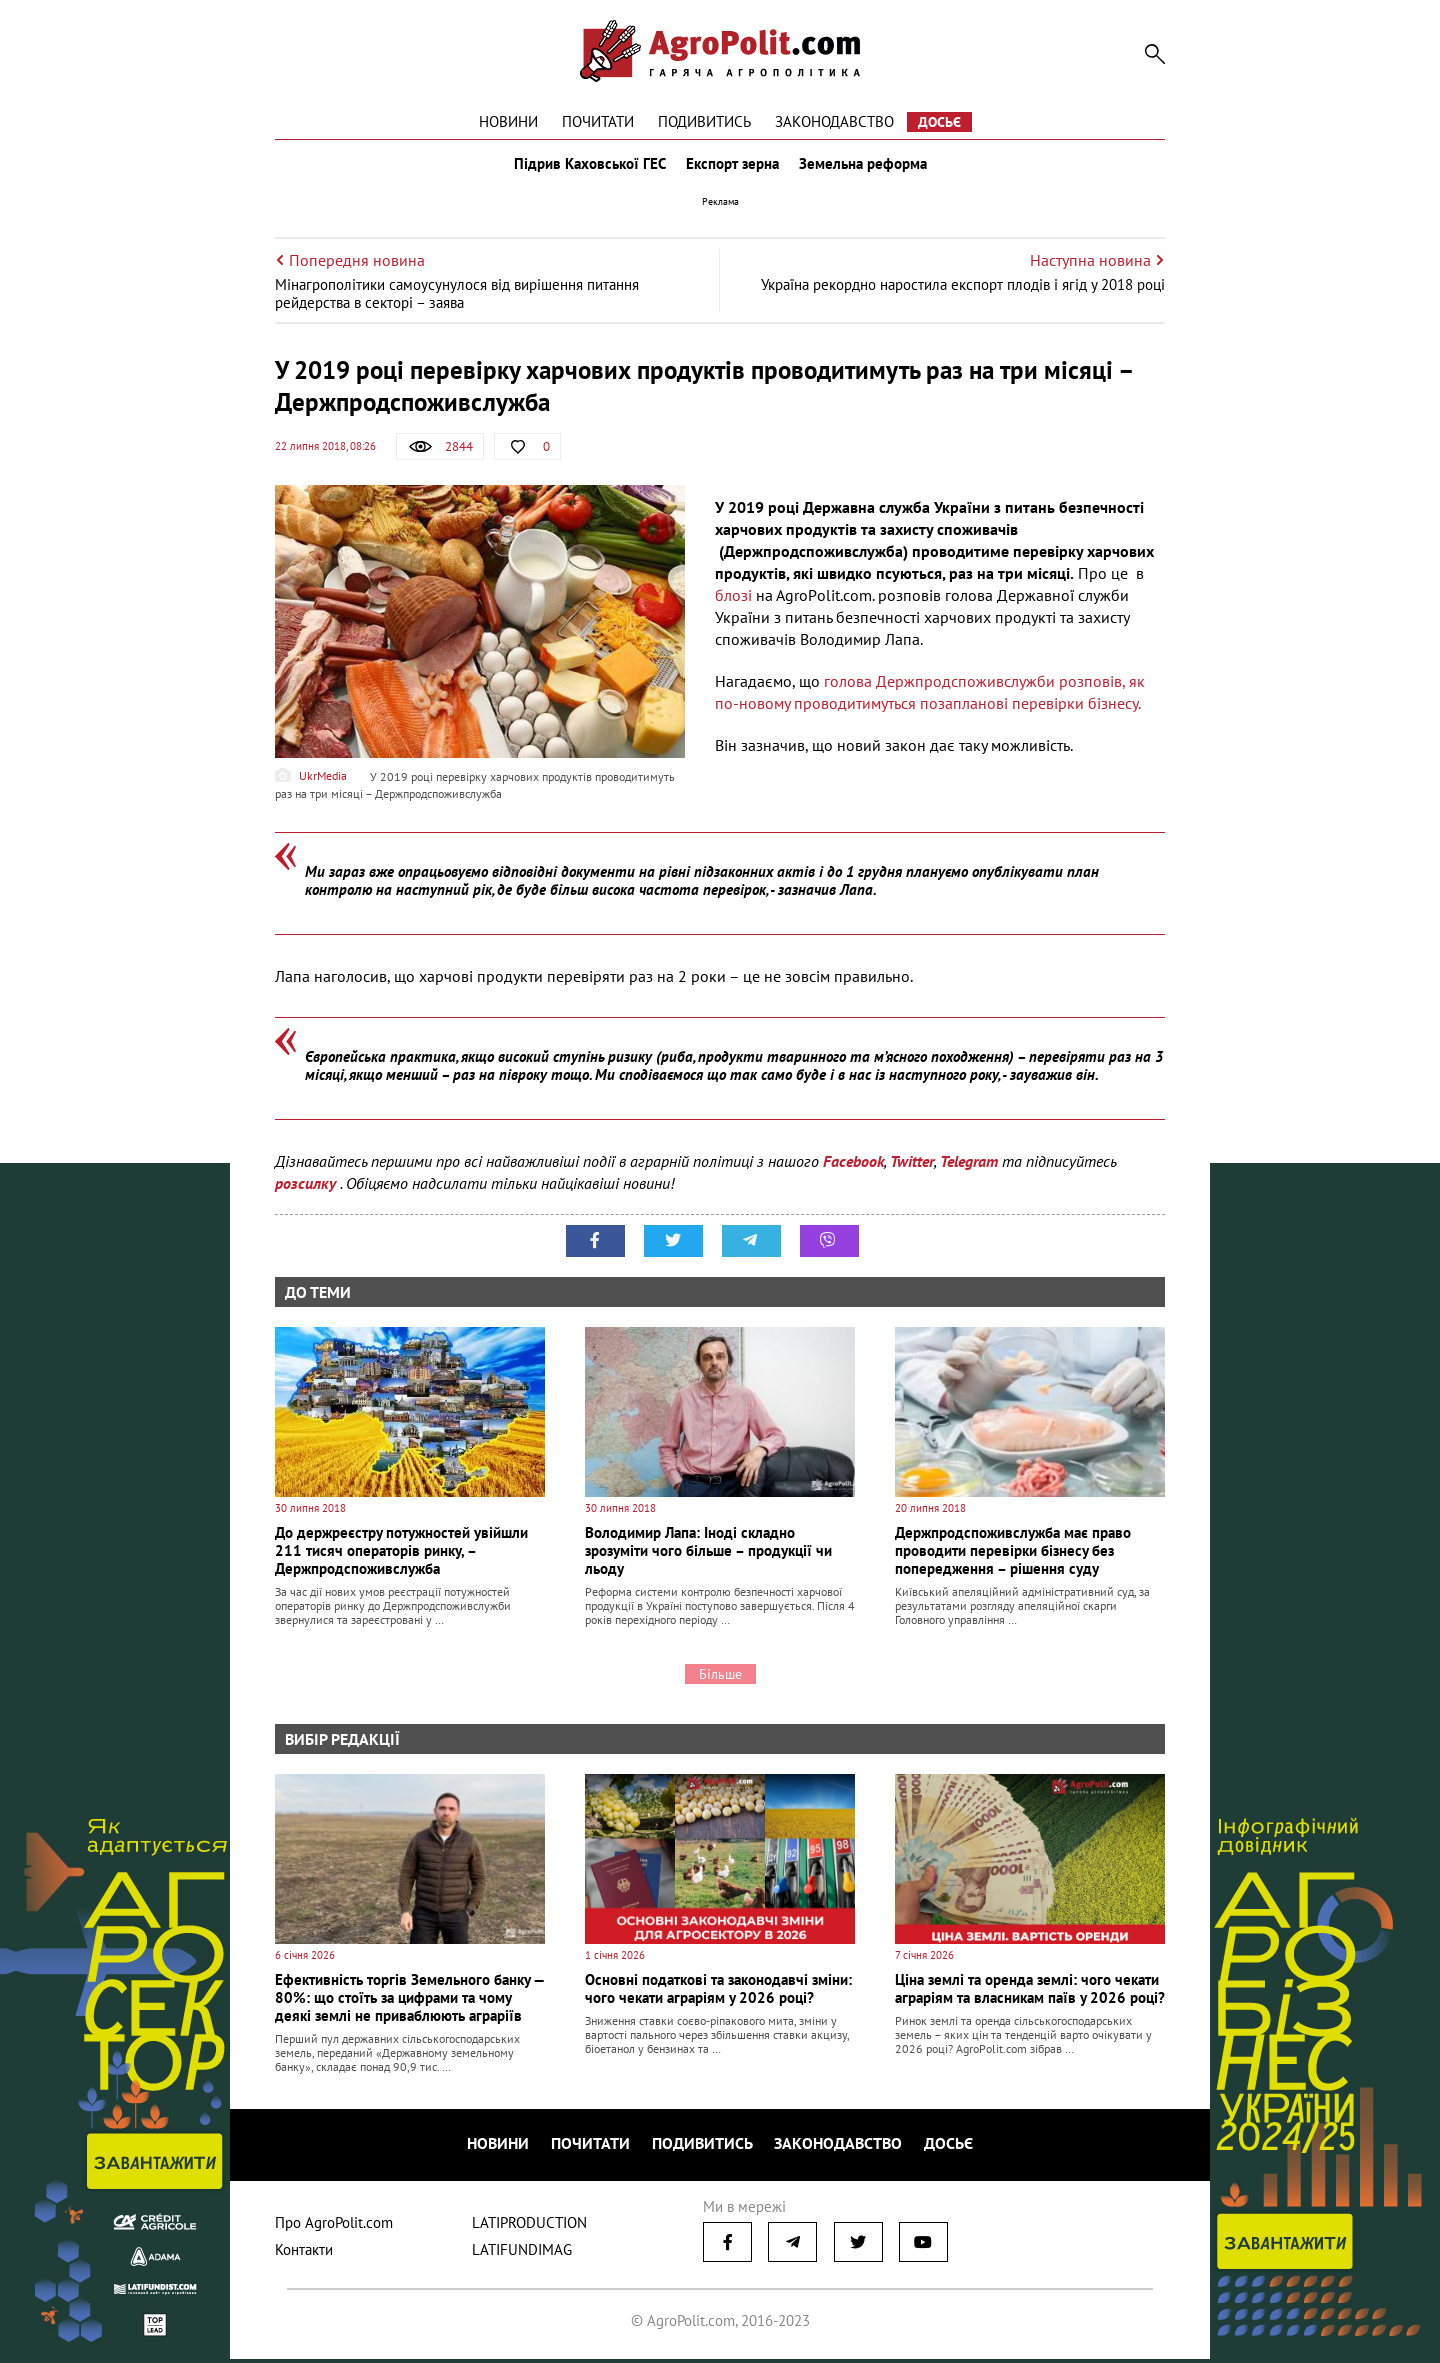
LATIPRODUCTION (529, 2226)
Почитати (598, 121)
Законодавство (834, 121)
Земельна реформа (867, 168)
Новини (508, 121)
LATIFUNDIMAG (522, 2253)
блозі (733, 604)
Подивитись (704, 121)
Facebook (853, 1170)
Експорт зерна (732, 168)
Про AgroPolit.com (334, 2226)
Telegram (969, 1170)
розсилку (307, 1192)
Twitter (912, 1170)
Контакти (304, 2253)
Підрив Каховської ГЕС (586, 168)
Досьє (939, 122)
